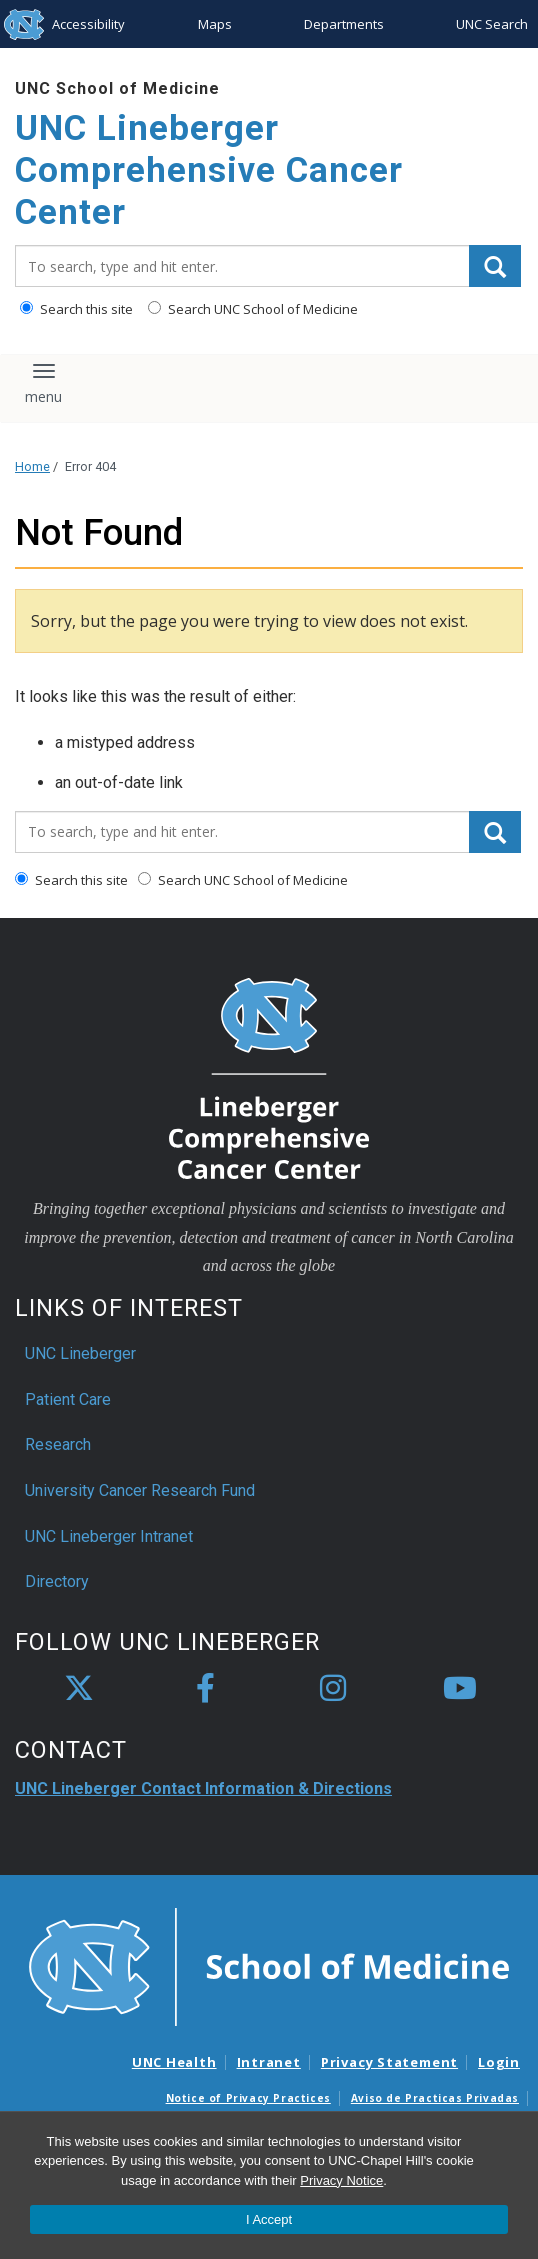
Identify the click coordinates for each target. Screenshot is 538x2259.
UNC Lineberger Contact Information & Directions (203, 1788)
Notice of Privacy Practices (248, 2098)
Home (32, 466)
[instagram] (333, 1689)
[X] (79, 1689)
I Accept (269, 2219)
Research (58, 1444)
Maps (215, 24)
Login (499, 2062)
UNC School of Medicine (117, 88)
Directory (57, 1581)
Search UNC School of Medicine (253, 309)
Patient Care (68, 1399)
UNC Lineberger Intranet (109, 1536)
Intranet (269, 2062)
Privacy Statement (389, 2062)
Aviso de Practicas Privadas (435, 2098)
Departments (344, 24)
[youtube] (460, 1689)
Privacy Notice (341, 2180)
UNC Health (174, 2062)
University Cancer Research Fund (140, 1490)
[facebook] (206, 1689)
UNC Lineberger (80, 1353)
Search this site (76, 309)
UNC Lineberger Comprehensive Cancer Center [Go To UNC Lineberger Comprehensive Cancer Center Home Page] (209, 170)
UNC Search (492, 24)
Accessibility (88, 24)
